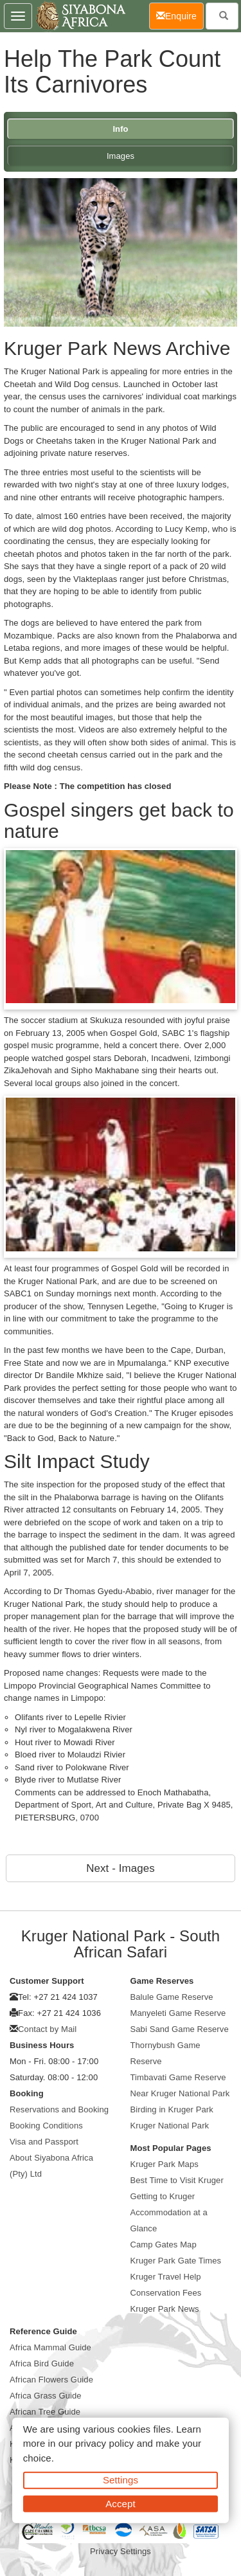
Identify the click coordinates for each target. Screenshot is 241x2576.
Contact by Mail (47, 2029)
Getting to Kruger (162, 2196)
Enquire (180, 15)
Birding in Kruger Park (171, 2109)
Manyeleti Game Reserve (178, 2013)
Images (120, 156)
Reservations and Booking (59, 2109)
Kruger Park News (164, 2309)
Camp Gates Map (163, 2244)
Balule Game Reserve (171, 1997)
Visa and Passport (44, 2141)
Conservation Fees (166, 2293)
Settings (120, 2479)
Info (120, 129)
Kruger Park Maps (164, 2164)
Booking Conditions (46, 2125)
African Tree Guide (45, 2412)
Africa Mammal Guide (50, 2347)
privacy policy (104, 2443)
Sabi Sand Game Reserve (179, 2029)
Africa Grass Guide (46, 2395)
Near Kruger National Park (180, 2093)
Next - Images (120, 1868)
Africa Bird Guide (42, 2363)
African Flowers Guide (51, 2379)
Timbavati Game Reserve (178, 2077)
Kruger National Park (170, 2125)
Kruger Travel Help (165, 2276)
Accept (120, 2503)
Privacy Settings (120, 2551)
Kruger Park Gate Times (176, 2260)
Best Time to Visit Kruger (177, 2180)
